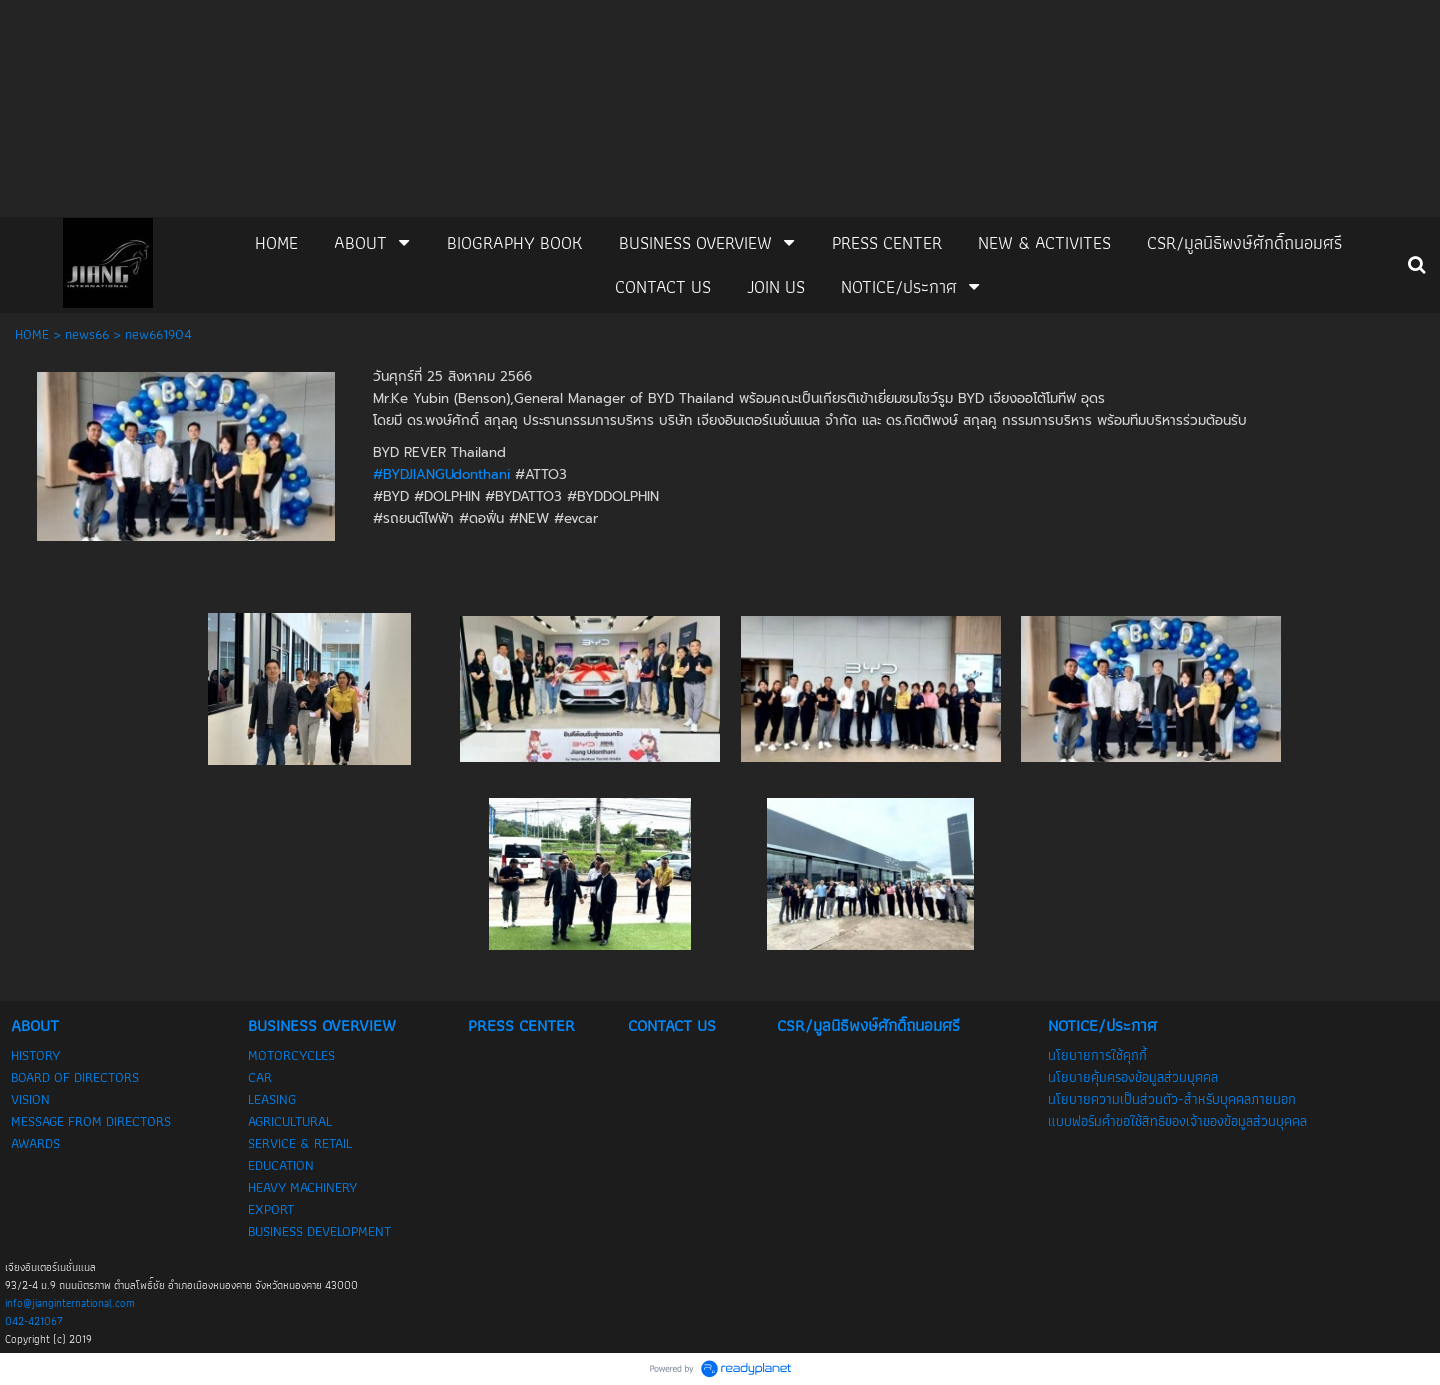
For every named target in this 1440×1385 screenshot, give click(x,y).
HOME (32, 334)
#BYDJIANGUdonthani (441, 474)
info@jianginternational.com (70, 1303)
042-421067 (34, 1321)
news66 (87, 334)
